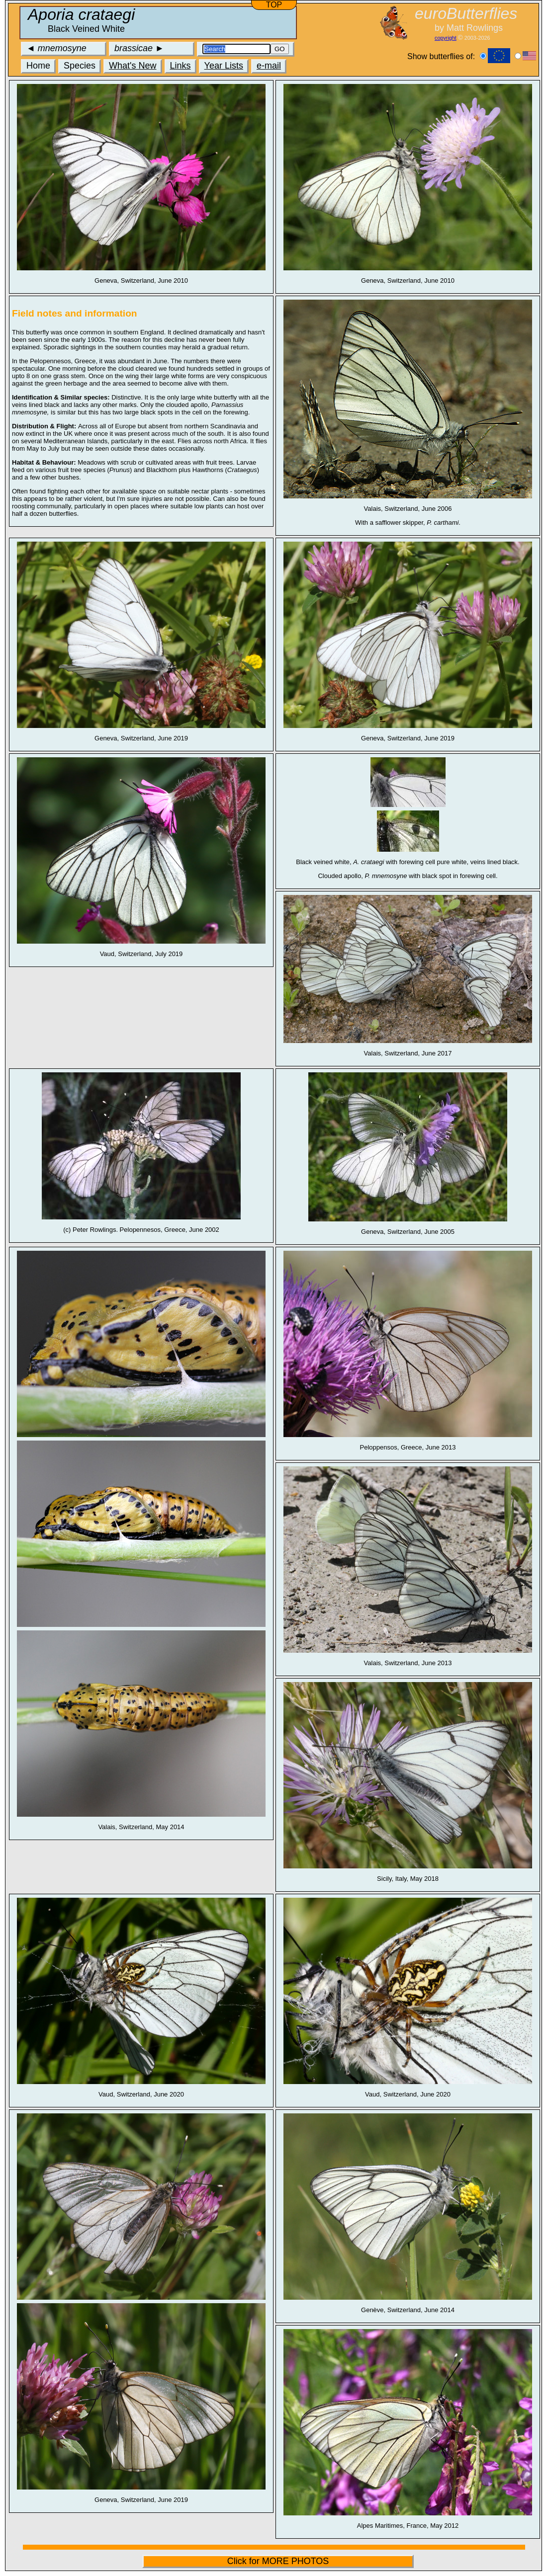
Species (79, 66)
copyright (445, 38)
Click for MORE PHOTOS (278, 2561)
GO (279, 49)
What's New (132, 66)
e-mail (269, 66)
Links (180, 66)
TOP (274, 4)
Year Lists (223, 66)
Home (38, 66)
